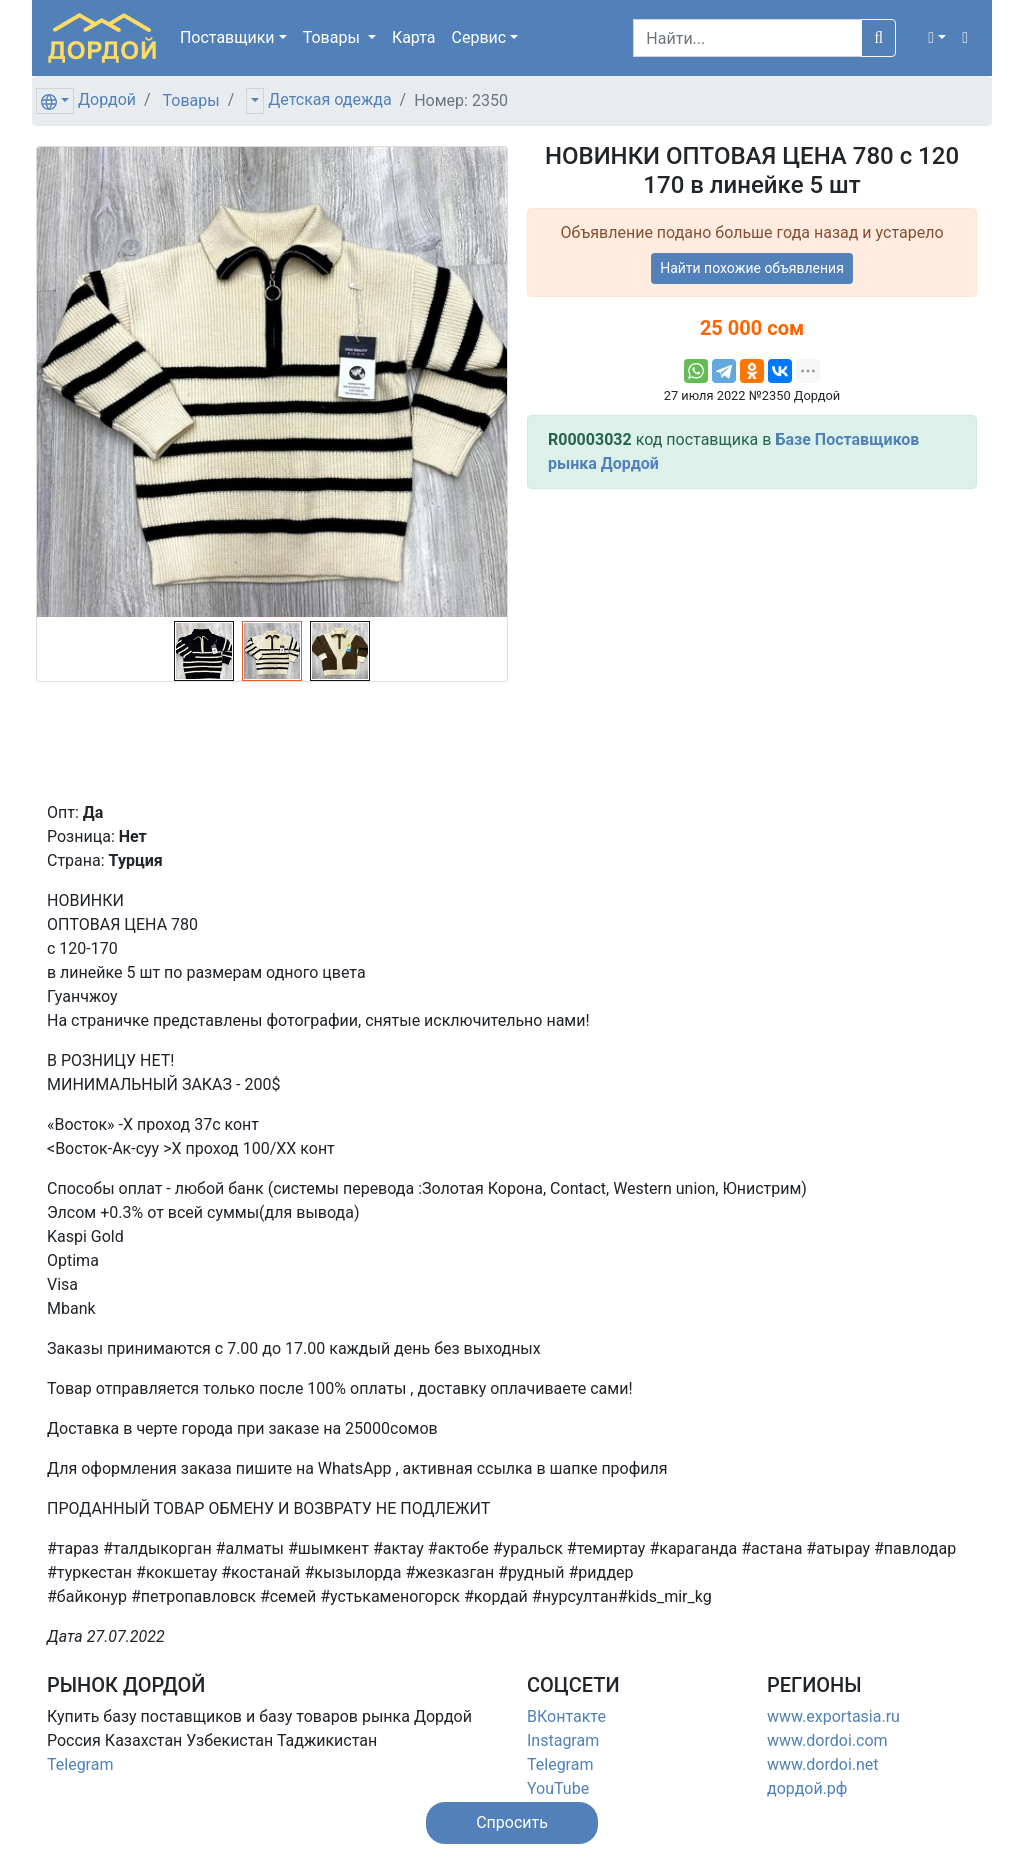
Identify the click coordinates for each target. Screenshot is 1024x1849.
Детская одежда (329, 99)
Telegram (80, 1764)
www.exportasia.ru (833, 1716)
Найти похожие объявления (752, 268)
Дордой (107, 99)
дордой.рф (807, 1788)
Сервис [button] (479, 37)
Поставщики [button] (227, 37)
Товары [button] (333, 37)
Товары (191, 100)
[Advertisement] (752, 645)
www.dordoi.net (823, 1764)
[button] (937, 38)
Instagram (563, 1740)
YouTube (558, 1788)
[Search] (747, 38)
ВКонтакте (566, 1716)
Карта (414, 37)
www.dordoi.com (827, 1740)
